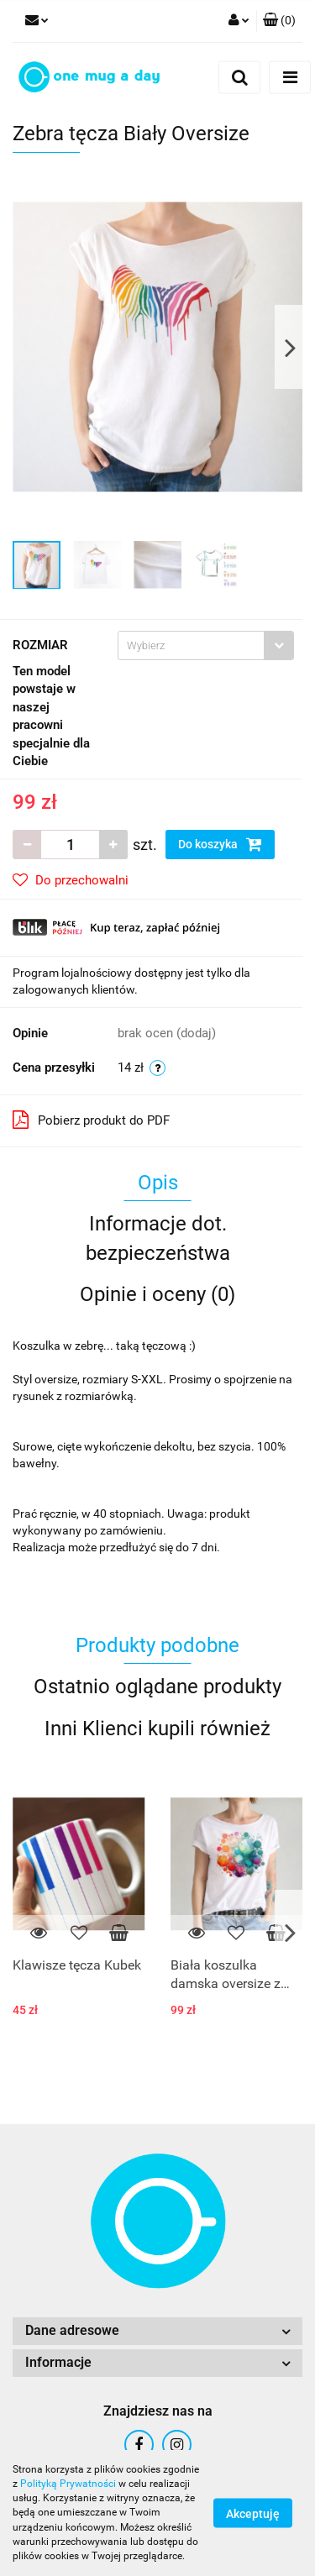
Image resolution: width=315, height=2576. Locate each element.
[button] (279, 21)
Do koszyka (220, 844)
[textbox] (191, 645)
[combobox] (206, 645)
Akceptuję (253, 2514)
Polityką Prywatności (68, 2483)
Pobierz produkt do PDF (91, 1119)
